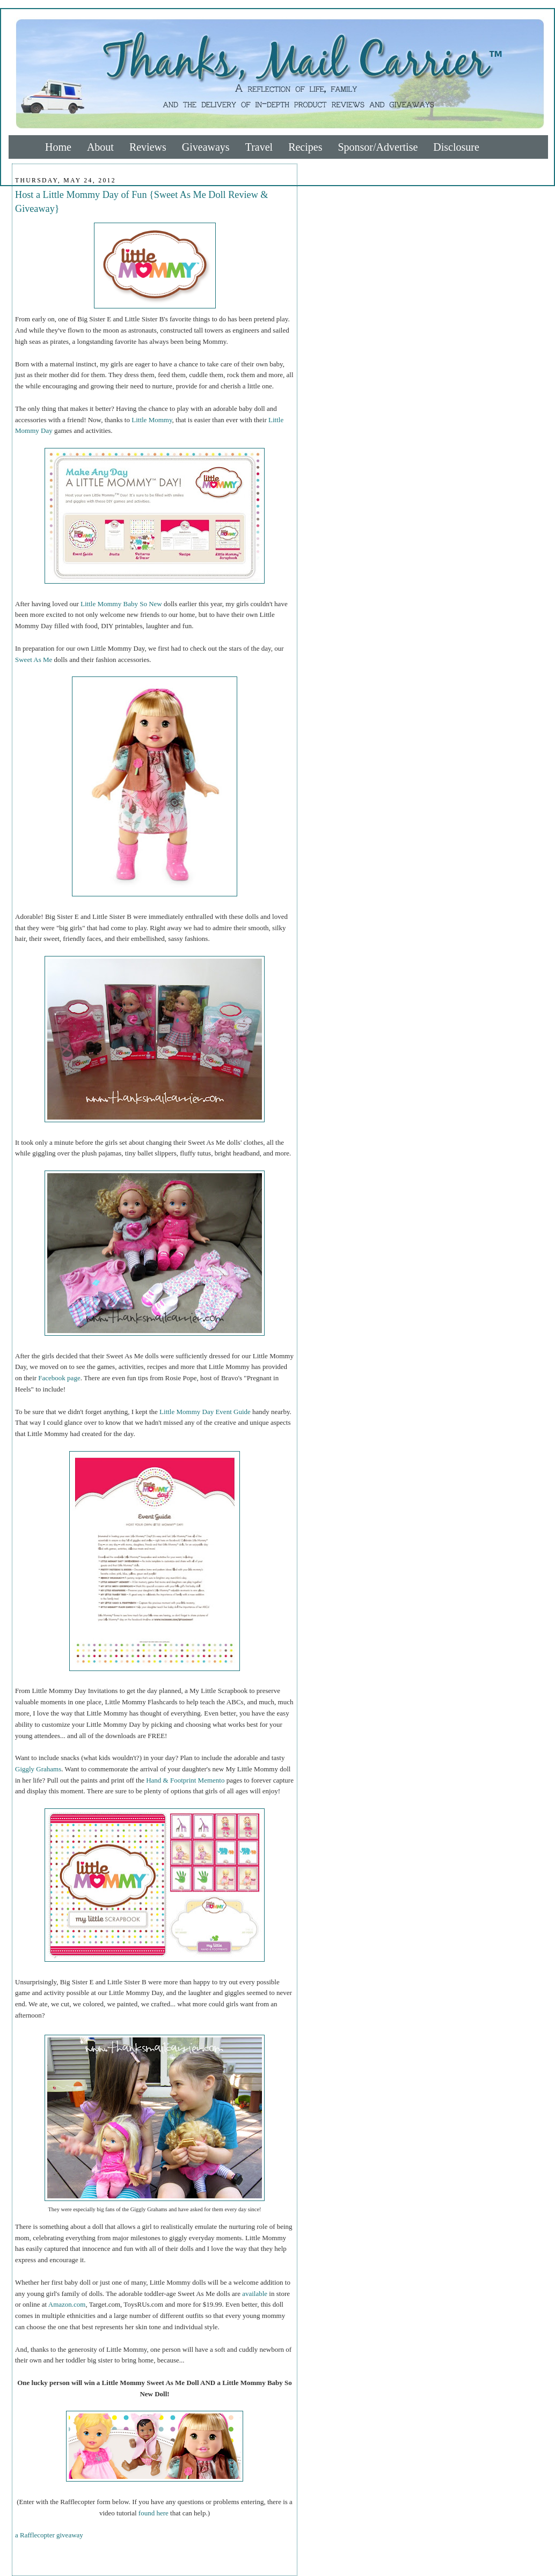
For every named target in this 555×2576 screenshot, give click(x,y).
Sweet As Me (33, 660)
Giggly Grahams (38, 1769)
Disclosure (456, 147)
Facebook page (59, 1378)
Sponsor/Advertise (378, 147)
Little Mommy (152, 420)
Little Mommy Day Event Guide (205, 1412)
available (254, 2294)
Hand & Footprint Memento (185, 1780)
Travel (259, 147)
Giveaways (206, 147)
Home (58, 147)
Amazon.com (67, 2304)
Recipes (305, 147)
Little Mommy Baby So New (121, 604)
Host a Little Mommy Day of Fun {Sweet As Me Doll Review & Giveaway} (141, 201)
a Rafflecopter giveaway (49, 2535)
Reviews (147, 147)
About (100, 147)
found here (153, 2513)
